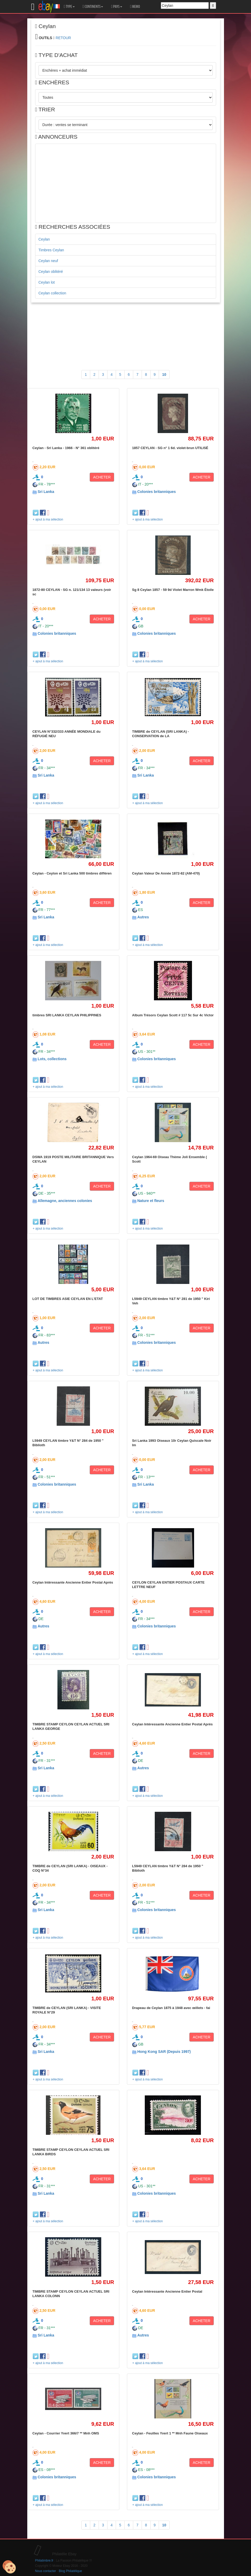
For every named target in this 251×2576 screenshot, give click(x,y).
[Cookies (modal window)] (9, 2567)
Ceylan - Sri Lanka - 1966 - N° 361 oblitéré (66, 448)
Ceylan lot (47, 282)
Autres (143, 917)
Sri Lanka (46, 492)
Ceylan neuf (48, 261)
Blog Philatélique (70, 2571)
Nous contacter (45, 2571)
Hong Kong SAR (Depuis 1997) (164, 2051)
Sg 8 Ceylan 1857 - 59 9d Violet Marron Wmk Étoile (173, 590)
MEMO (135, 6)
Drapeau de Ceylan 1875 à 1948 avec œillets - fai (171, 2008)
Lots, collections (52, 1059)
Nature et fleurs (150, 1201)
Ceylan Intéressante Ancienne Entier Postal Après (73, 1582)
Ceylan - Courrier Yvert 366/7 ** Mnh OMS (66, 2433)
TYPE (69, 6)
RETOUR (63, 38)
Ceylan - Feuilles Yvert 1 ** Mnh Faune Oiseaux (170, 2433)
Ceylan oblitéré (51, 271)
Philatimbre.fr (44, 2560)
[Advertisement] (126, 183)
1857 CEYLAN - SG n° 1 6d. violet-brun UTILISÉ (170, 448)
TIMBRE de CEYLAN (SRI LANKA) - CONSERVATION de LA (160, 734)
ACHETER (102, 477)
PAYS (116, 6)
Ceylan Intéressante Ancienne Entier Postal (167, 2291)
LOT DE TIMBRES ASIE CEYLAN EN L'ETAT (68, 1299)
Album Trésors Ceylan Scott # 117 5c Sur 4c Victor (173, 1015)
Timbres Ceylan (51, 250)
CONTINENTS (93, 6)
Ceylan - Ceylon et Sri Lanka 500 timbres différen (72, 873)
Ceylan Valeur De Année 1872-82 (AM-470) (166, 873)
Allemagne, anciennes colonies (65, 1201)
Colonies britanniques (156, 492)
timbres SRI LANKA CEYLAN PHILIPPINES (67, 1015)
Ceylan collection (52, 293)
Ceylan (44, 239)
